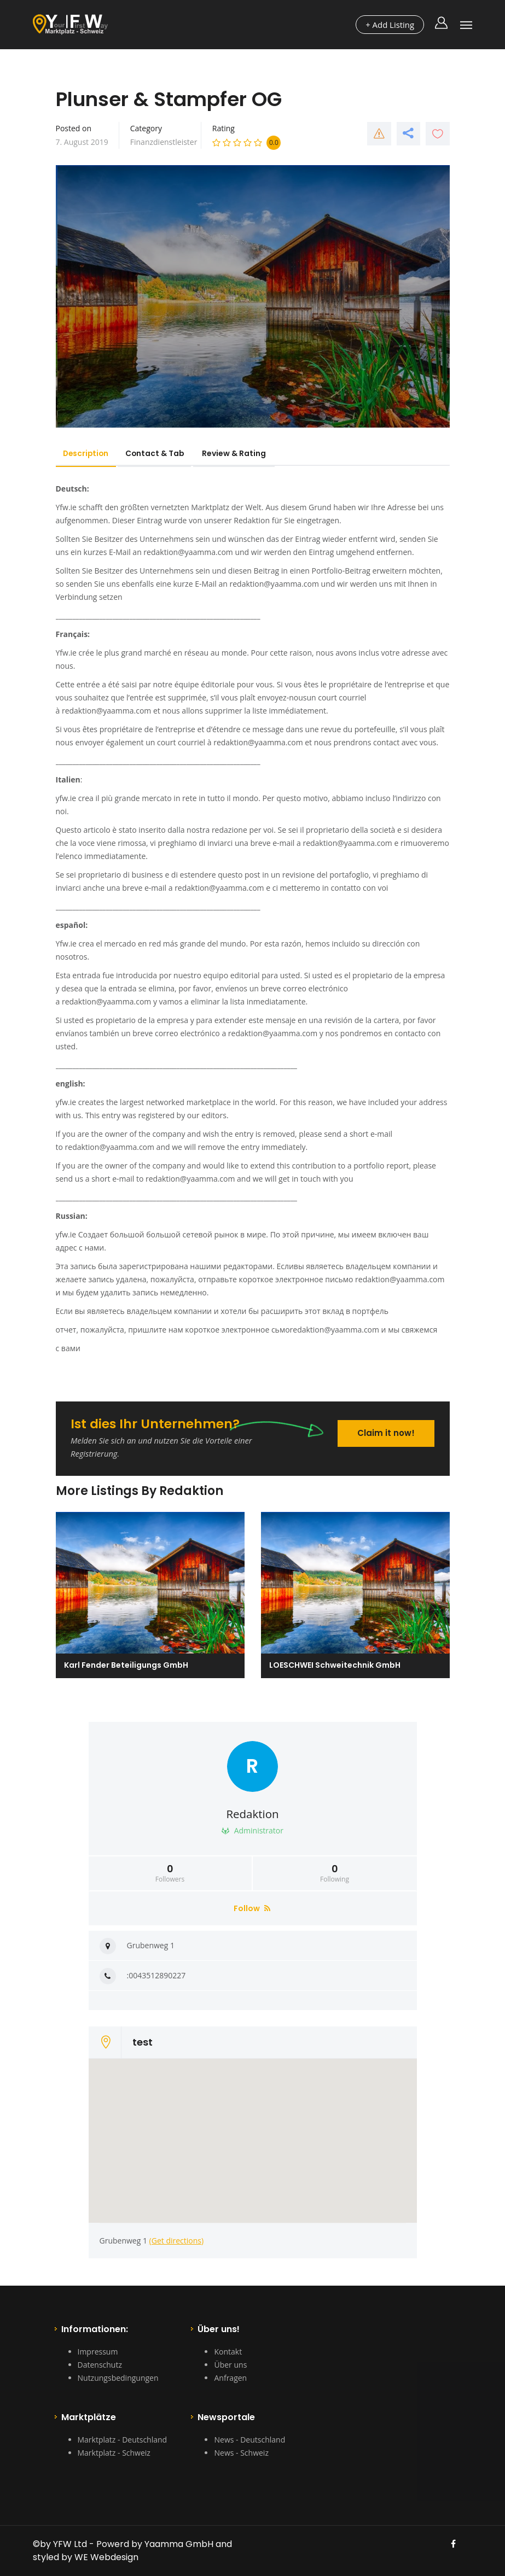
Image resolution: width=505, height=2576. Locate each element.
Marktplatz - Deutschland (122, 2439)
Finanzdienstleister (164, 142)
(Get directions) (176, 2240)
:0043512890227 (156, 1975)
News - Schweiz (241, 2453)
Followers (170, 1873)
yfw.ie (66, 798)
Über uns (230, 2364)
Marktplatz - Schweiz (114, 2453)
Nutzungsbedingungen (118, 2378)
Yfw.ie (66, 507)
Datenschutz (100, 2364)
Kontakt (228, 2351)
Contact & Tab (161, 453)
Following (335, 1873)
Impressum (98, 2351)
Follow (252, 1908)
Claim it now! (385, 1432)
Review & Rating (243, 453)
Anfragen (230, 2378)
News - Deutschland (249, 2439)
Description (88, 453)
